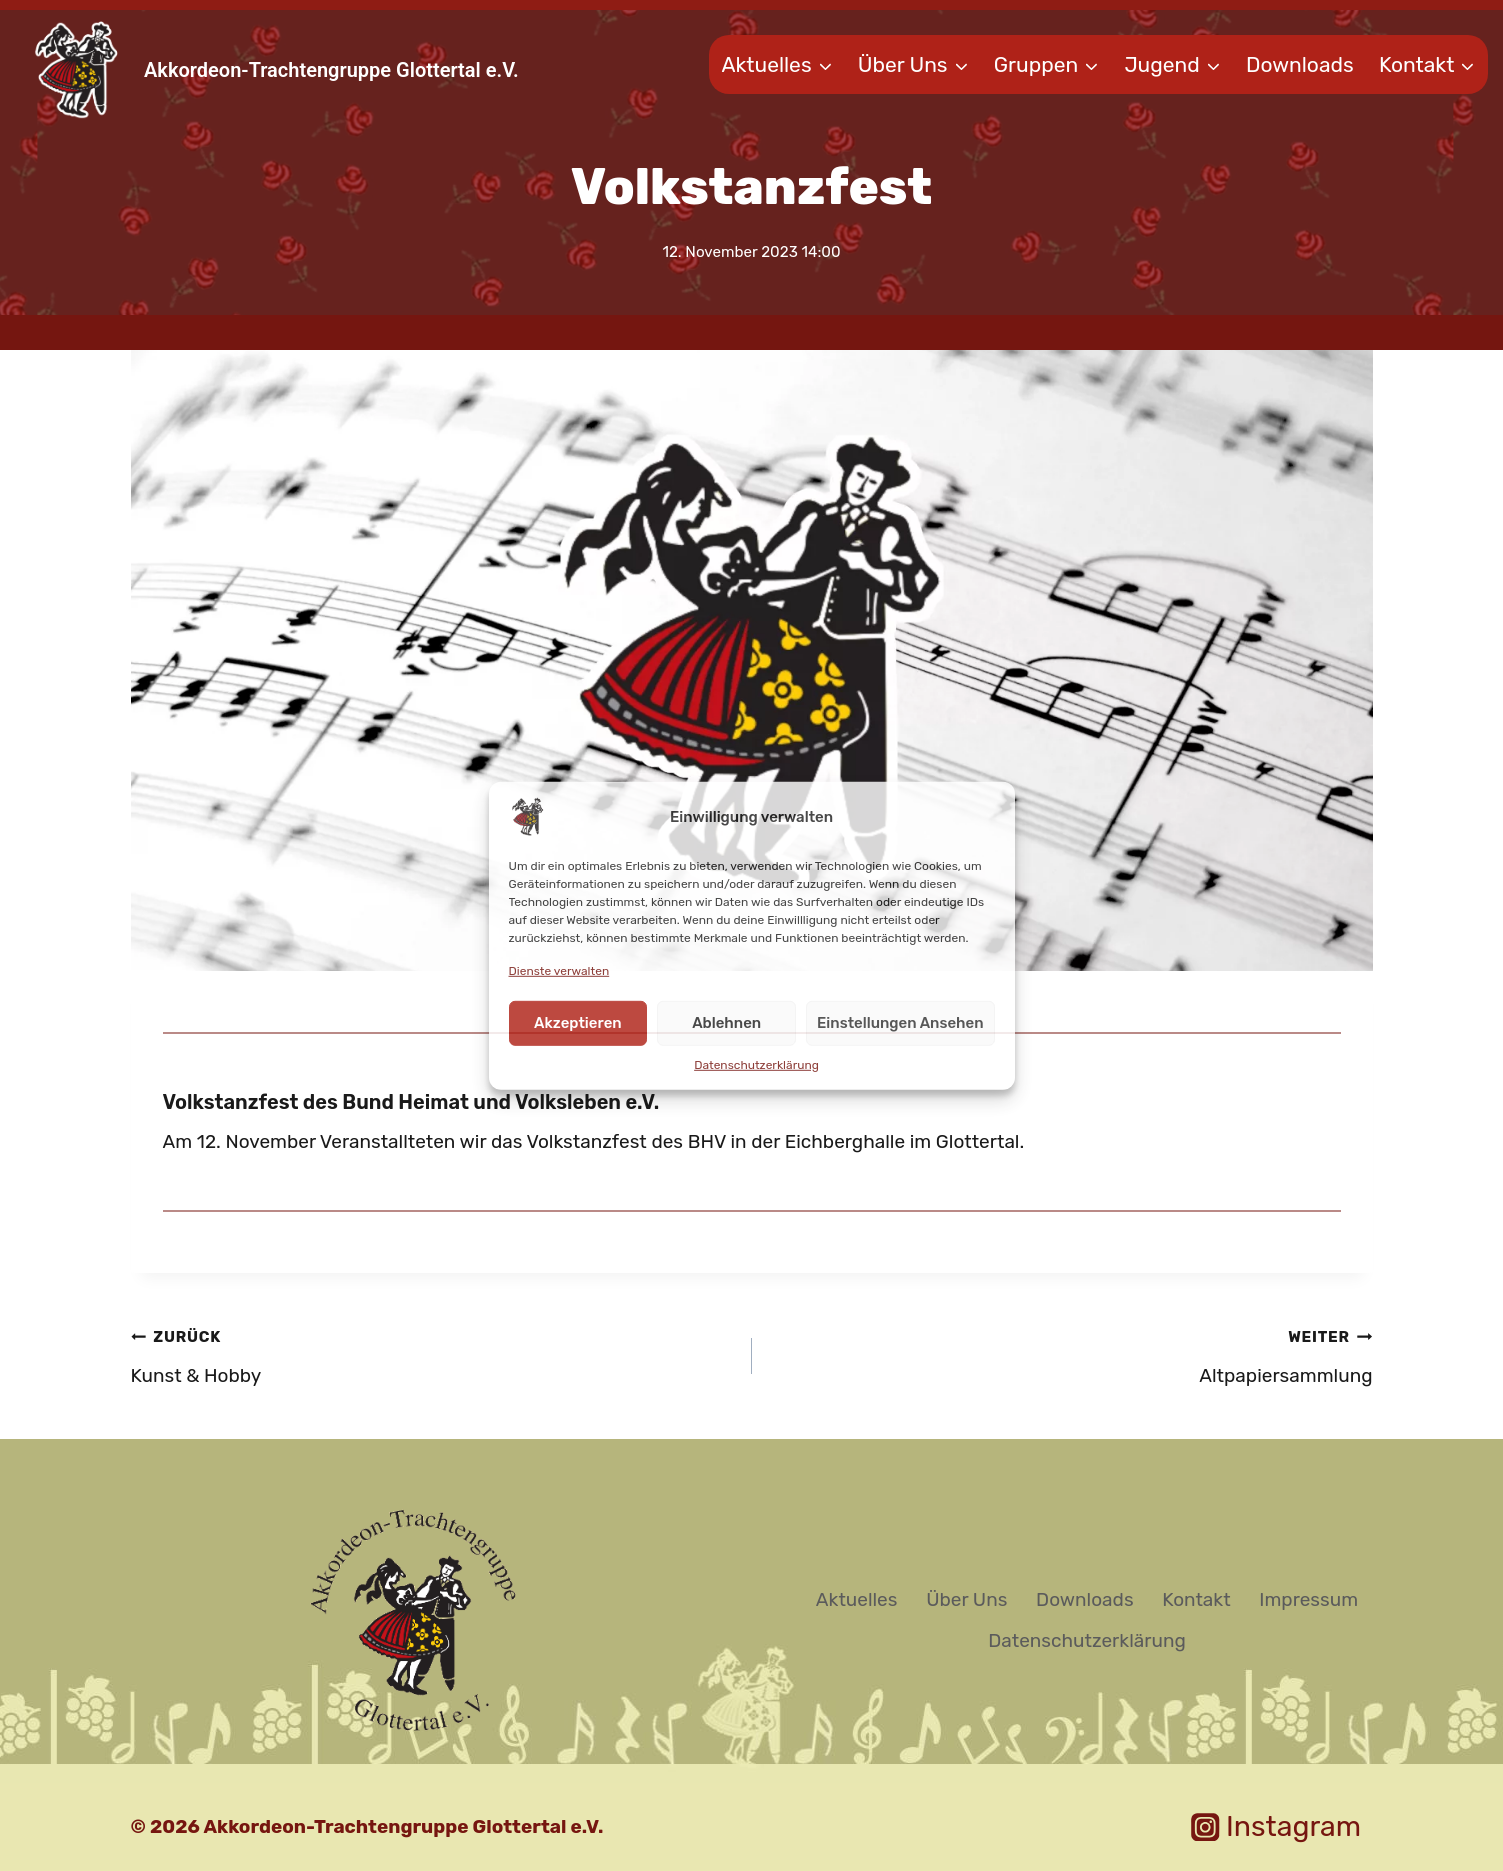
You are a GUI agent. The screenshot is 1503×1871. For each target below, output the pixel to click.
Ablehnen (726, 1023)
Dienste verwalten (559, 970)
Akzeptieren (578, 1023)
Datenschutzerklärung (756, 1065)
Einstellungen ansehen (900, 1023)
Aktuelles (857, 1599)
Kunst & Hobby (432, 1354)
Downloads (1300, 64)
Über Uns (966, 1599)
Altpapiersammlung (1072, 1354)
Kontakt (1196, 1599)
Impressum (1308, 1599)
